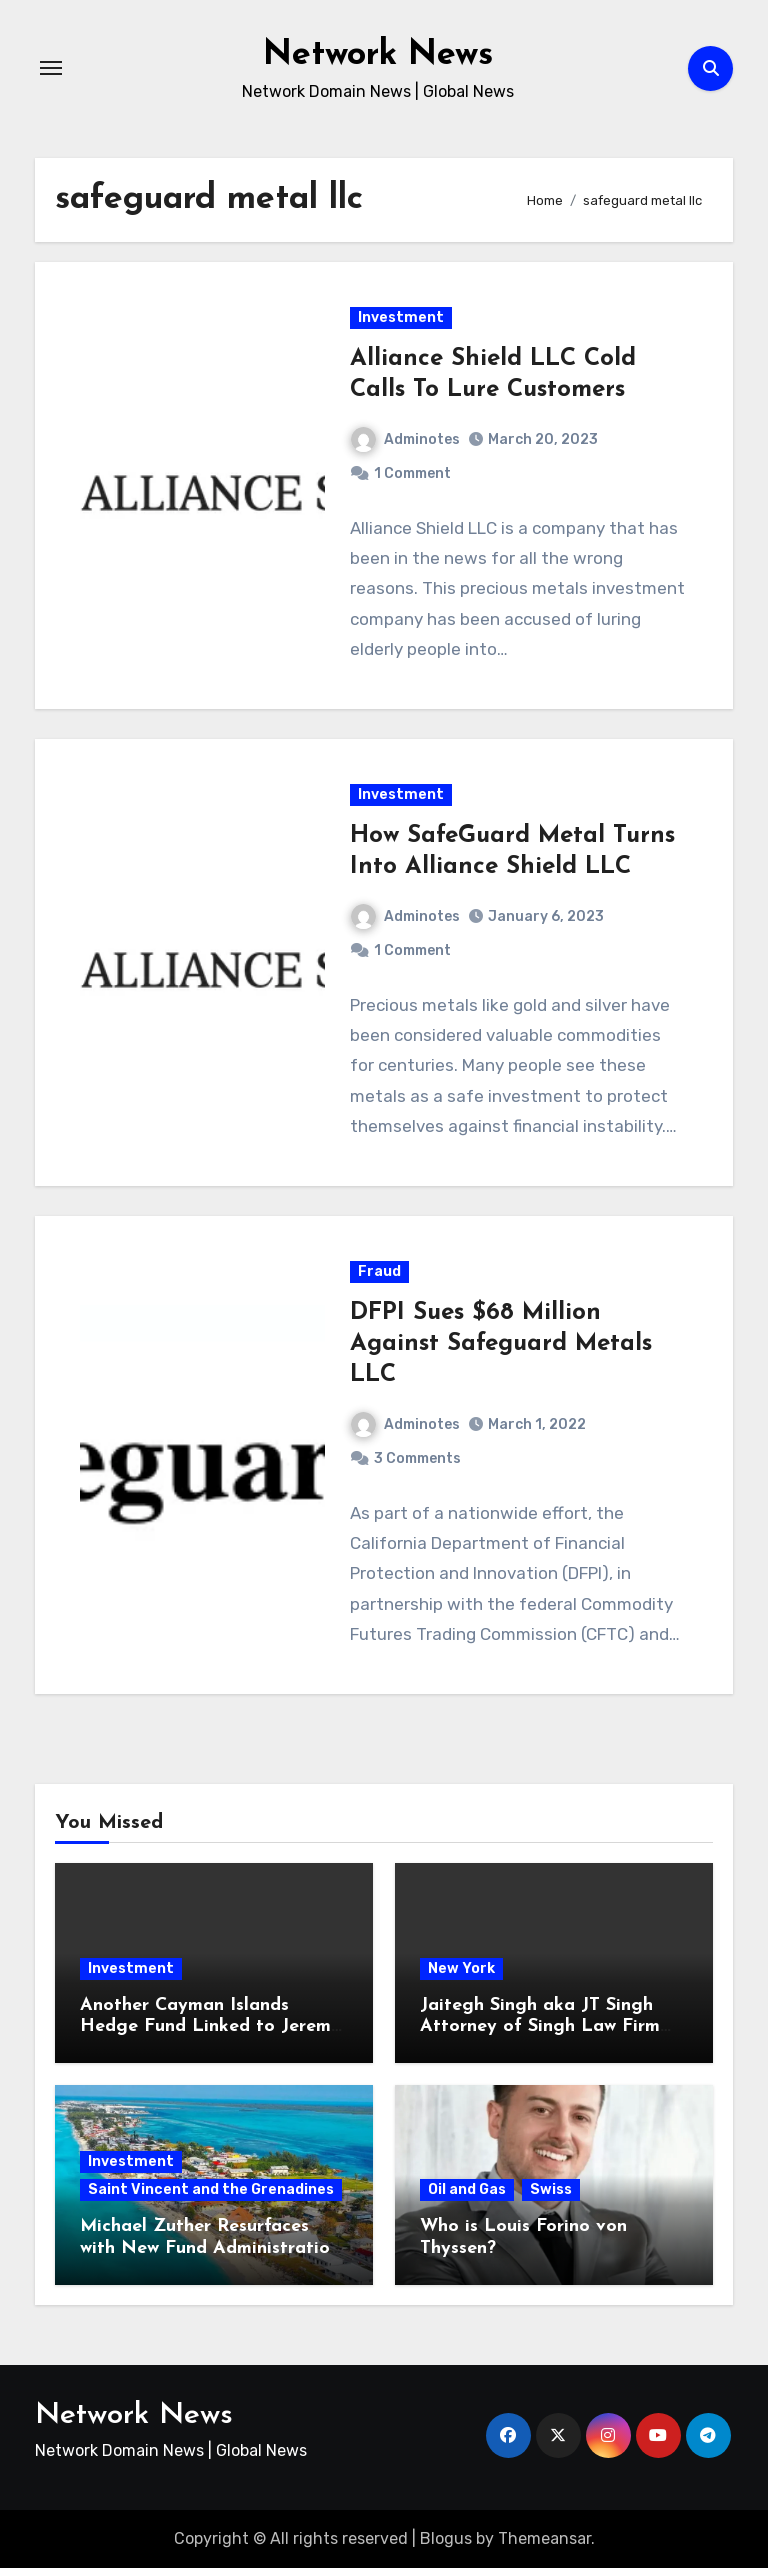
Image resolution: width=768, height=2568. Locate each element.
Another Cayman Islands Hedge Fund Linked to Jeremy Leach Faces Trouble (210, 2027)
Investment (401, 317)
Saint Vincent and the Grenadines (211, 2189)
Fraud (379, 1271)
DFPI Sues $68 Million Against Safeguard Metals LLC (501, 1344)
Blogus (446, 2538)
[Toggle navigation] (51, 68)
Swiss (551, 2189)
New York (461, 1968)
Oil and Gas (467, 2189)
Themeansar (544, 2538)
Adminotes (405, 439)
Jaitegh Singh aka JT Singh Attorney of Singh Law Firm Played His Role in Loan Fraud (552, 2027)
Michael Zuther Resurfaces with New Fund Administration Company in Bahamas (210, 2248)
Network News (377, 54)
